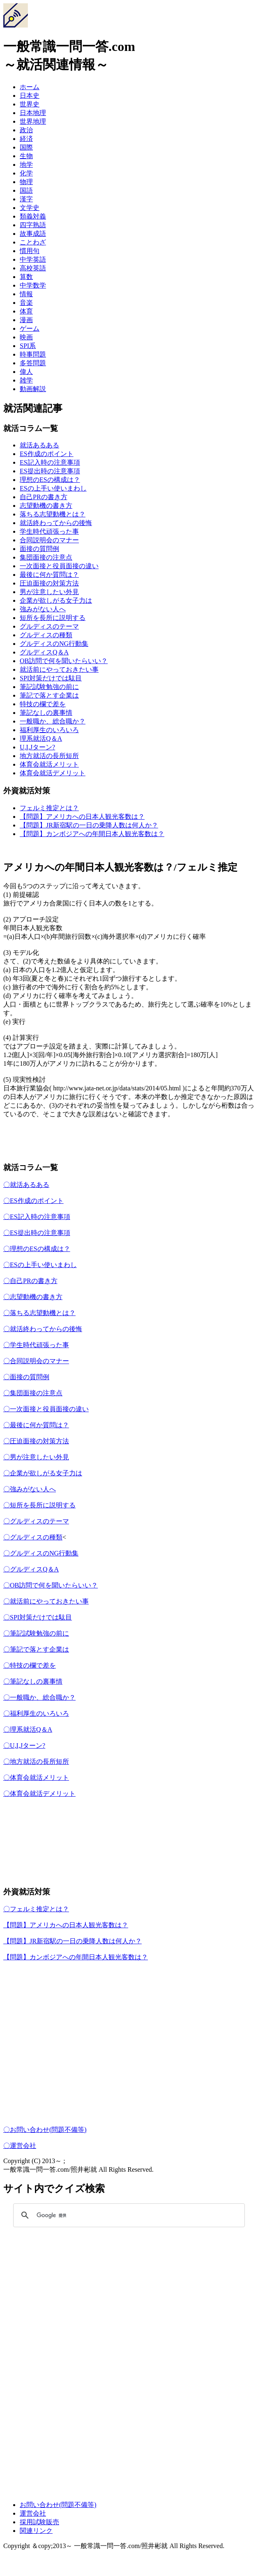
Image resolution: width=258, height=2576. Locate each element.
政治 (26, 130)
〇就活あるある (26, 1184)
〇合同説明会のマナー (36, 1360)
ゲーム (29, 328)
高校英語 (33, 268)
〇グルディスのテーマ (36, 1521)
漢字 (26, 199)
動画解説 (33, 388)
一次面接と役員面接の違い (59, 565)
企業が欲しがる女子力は (56, 600)
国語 (26, 190)
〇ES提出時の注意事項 (36, 1232)
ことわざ (33, 242)
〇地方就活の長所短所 (36, 1761)
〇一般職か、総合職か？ (39, 1697)
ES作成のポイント (47, 453)
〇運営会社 (19, 2145)
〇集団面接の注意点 (32, 1392)
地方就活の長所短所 (49, 755)
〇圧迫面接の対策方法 (36, 1441)
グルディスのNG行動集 (54, 643)
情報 (26, 293)
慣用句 (29, 250)
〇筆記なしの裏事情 (32, 1681)
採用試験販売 (39, 2521)
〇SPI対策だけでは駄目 (37, 1617)
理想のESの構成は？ (50, 479)
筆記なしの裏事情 (46, 712)
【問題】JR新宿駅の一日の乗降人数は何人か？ (89, 825)
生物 (26, 155)
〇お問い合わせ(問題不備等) (45, 2129)
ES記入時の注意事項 (50, 462)
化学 (26, 173)
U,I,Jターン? (37, 747)
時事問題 (33, 354)
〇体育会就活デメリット (39, 1793)
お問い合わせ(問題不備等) (58, 2504)
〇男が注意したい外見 (36, 1457)
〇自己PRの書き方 (30, 1280)
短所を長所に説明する (52, 617)
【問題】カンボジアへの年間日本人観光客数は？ (92, 833)
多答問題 (33, 362)
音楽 (26, 302)
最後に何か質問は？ (49, 574)
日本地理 (33, 112)
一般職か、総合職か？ (52, 721)
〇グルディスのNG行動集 (40, 1553)
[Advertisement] (129, 1845)
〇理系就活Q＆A (27, 1729)
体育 (26, 311)
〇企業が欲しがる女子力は (42, 1473)
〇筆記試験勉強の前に (36, 1633)
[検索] (128, 2215)
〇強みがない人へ (29, 1489)
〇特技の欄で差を (29, 1665)
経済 (26, 138)
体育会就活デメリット (52, 773)
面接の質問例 (39, 548)
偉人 (26, 371)
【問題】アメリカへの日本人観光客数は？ (82, 816)
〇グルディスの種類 (32, 1537)
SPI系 (28, 345)
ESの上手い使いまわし (53, 488)
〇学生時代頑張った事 (36, 1344)
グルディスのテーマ (49, 626)
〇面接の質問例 (26, 1376)
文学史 (29, 207)
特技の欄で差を (43, 703)
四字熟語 (33, 224)
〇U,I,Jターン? (24, 1745)
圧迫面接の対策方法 (49, 583)
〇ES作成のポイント (33, 1200)
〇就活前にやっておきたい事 (46, 1601)
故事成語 (33, 233)
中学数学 (33, 285)
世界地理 (33, 121)
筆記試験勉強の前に (49, 686)
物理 (26, 181)
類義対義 (33, 216)
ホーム (29, 86)
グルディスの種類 (46, 634)
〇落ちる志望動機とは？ (39, 1312)
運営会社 (33, 2513)
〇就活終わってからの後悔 (42, 1328)
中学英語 (33, 259)
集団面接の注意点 (46, 557)
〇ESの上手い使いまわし (40, 1264)
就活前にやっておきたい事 (59, 669)
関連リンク (36, 2530)
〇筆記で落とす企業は (36, 1649)
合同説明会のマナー (49, 540)
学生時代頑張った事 (49, 531)
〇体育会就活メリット (36, 1777)
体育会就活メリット (49, 764)
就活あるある (39, 445)
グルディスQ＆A (44, 652)
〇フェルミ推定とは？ (36, 1909)
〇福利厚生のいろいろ (36, 1713)
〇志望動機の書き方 (32, 1296)
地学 (26, 164)
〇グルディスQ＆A (31, 1569)
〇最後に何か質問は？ (36, 1425)
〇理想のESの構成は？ (36, 1248)
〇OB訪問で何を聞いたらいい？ (50, 1585)
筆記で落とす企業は (49, 695)
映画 (26, 337)
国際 (26, 147)
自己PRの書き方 (43, 496)
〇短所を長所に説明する (39, 1505)
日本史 (29, 95)
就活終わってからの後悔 (56, 522)
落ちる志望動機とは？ (52, 514)
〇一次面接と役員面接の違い (46, 1409)
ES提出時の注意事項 (50, 471)
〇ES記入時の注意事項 (36, 1216)
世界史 (29, 104)
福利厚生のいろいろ (49, 729)
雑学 (26, 380)
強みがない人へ (43, 609)
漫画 (26, 319)
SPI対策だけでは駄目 (51, 678)
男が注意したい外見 (49, 591)
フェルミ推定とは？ (49, 807)
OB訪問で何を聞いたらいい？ (64, 660)
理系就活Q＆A (41, 738)
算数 (26, 276)
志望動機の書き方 (46, 505)
